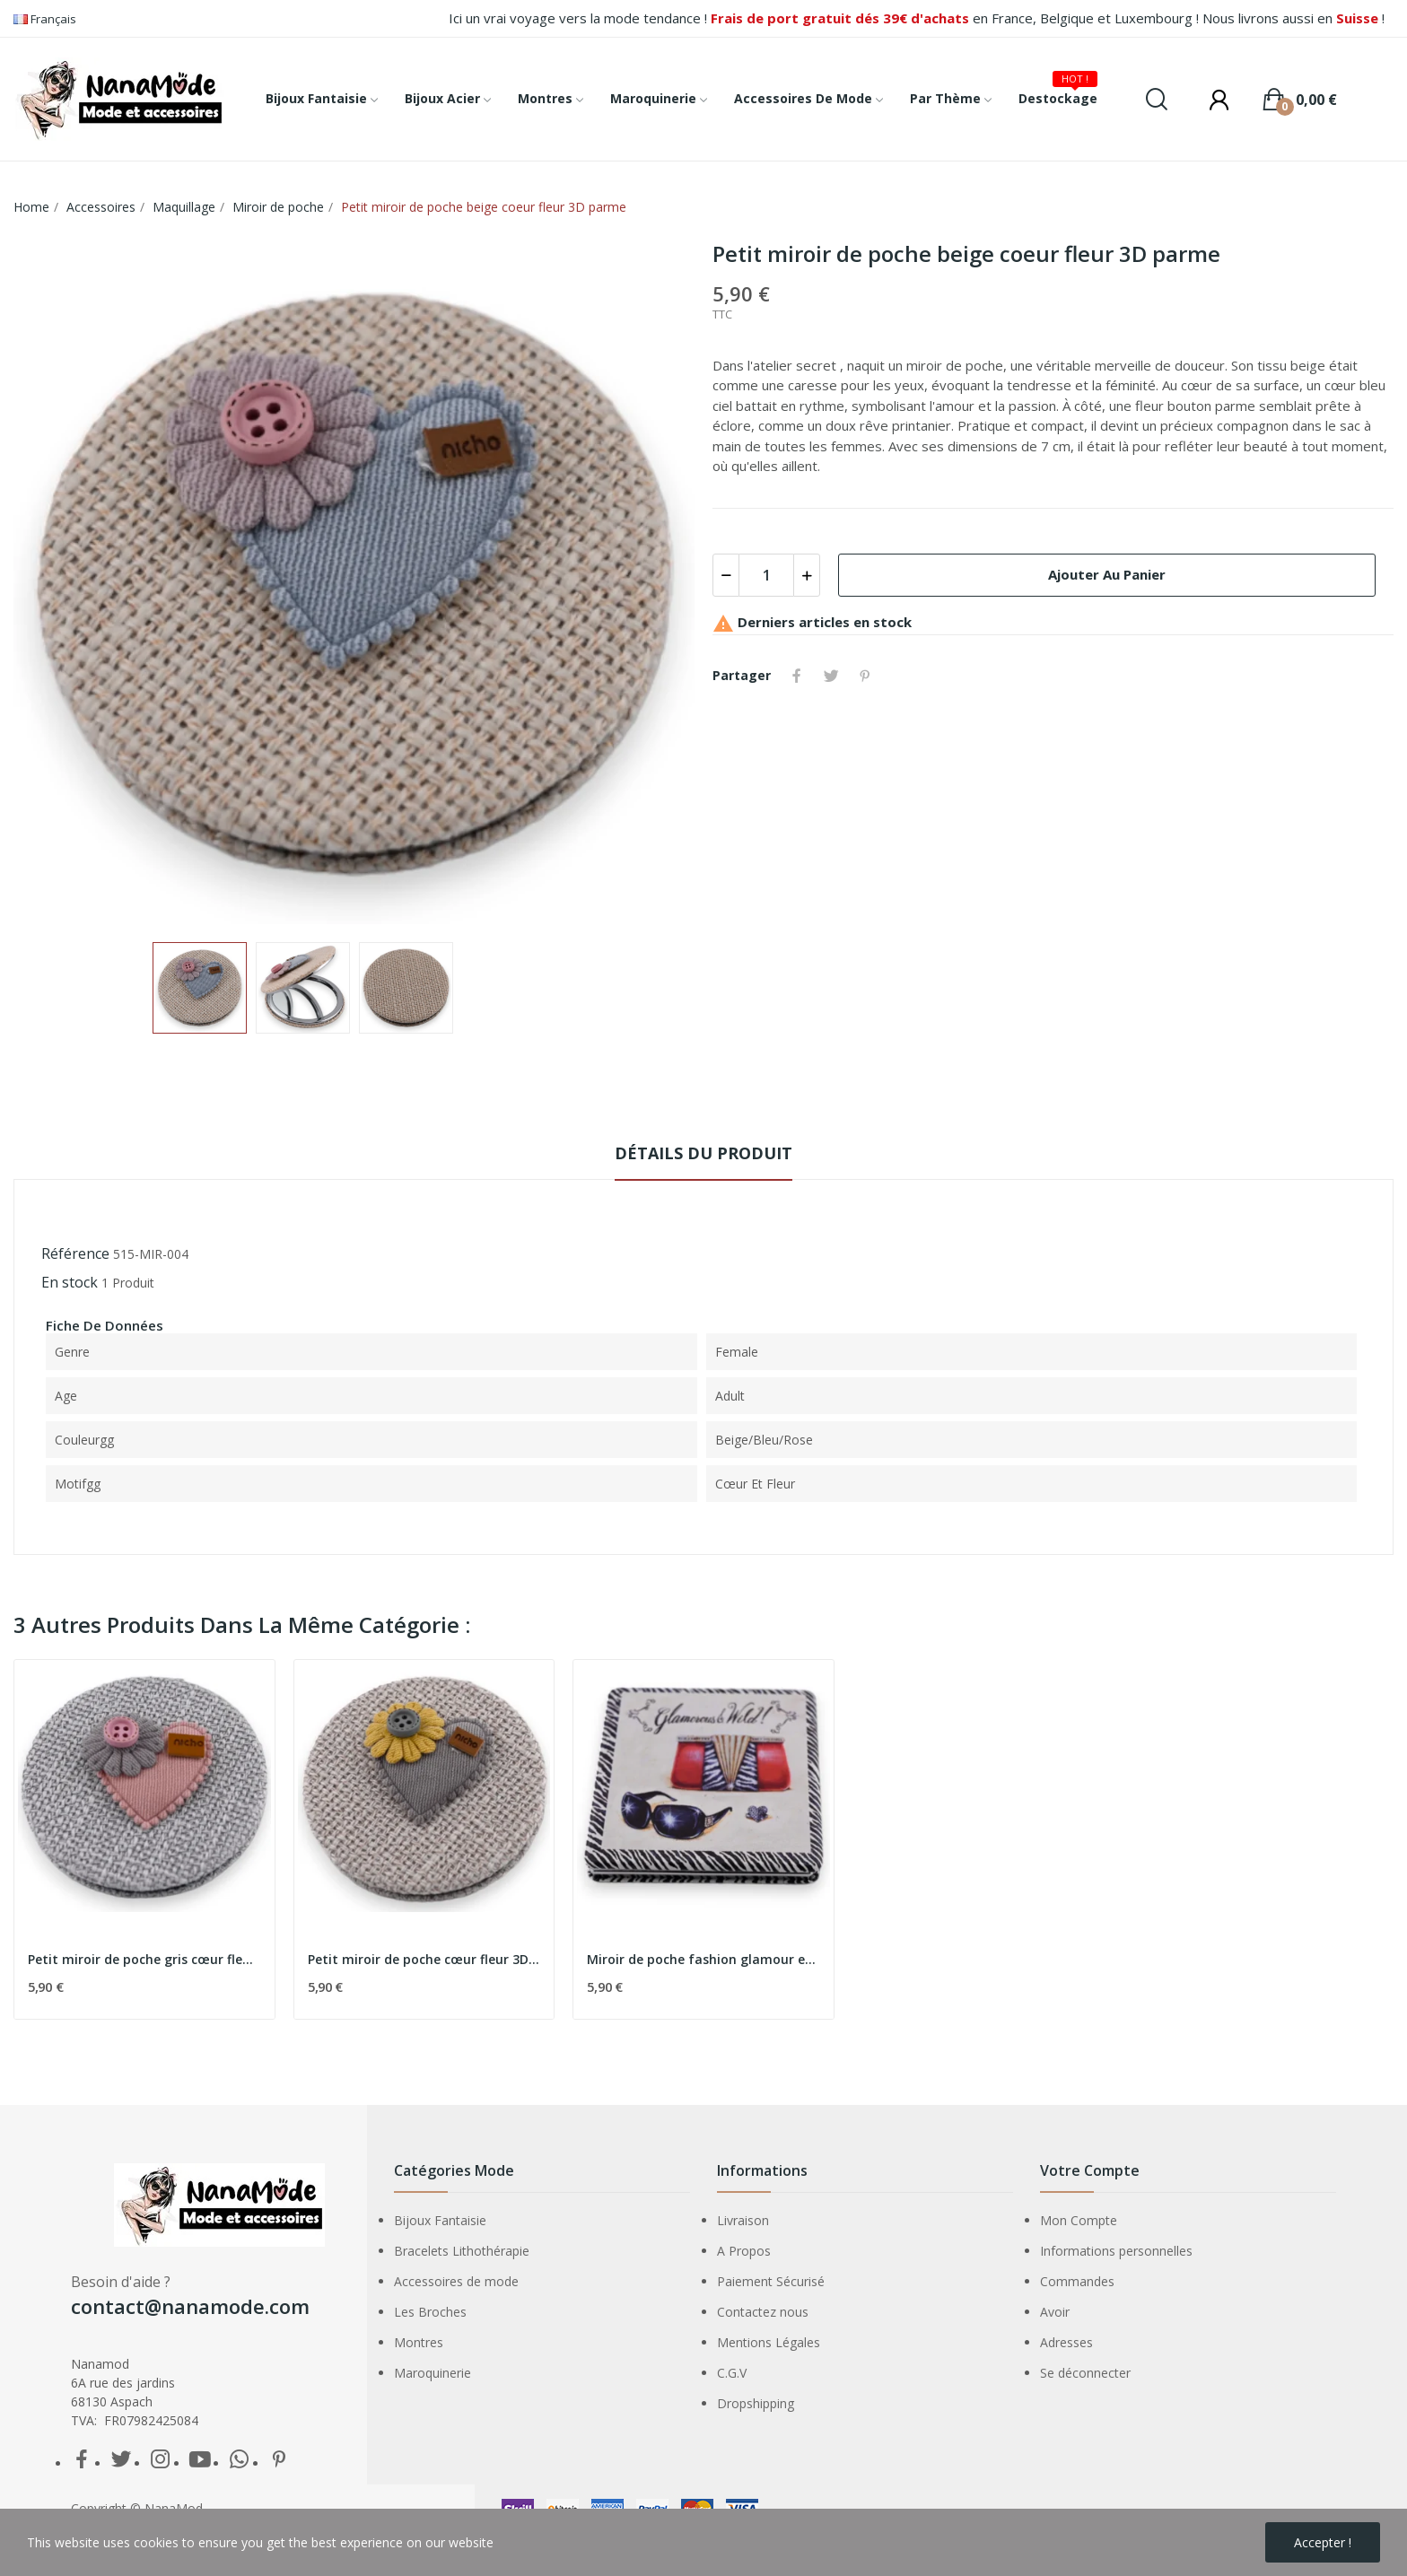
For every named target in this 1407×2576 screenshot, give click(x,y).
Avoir (1055, 2311)
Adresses (1066, 2342)
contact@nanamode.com (190, 2306)
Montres (418, 2342)
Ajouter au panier (1107, 574)
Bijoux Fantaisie (440, 2220)
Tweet (831, 675)
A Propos (744, 2250)
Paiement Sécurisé (771, 2281)
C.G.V (732, 2372)
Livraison (743, 2220)
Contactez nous (762, 2311)
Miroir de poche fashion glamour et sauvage (703, 1959)
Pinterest (865, 675)
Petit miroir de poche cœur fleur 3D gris (424, 1959)
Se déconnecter (1085, 2372)
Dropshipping (755, 2403)
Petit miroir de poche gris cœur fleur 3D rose (144, 1959)
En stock (69, 1282)
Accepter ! (1322, 2542)
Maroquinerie (432, 2372)
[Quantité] (766, 575)
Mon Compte (1078, 2220)
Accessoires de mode (456, 2281)
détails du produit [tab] (703, 1153)
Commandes (1077, 2281)
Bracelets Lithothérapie (461, 2250)
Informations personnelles (1116, 2250)
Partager (797, 675)
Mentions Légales (768, 2342)
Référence (75, 1253)
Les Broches (430, 2311)
